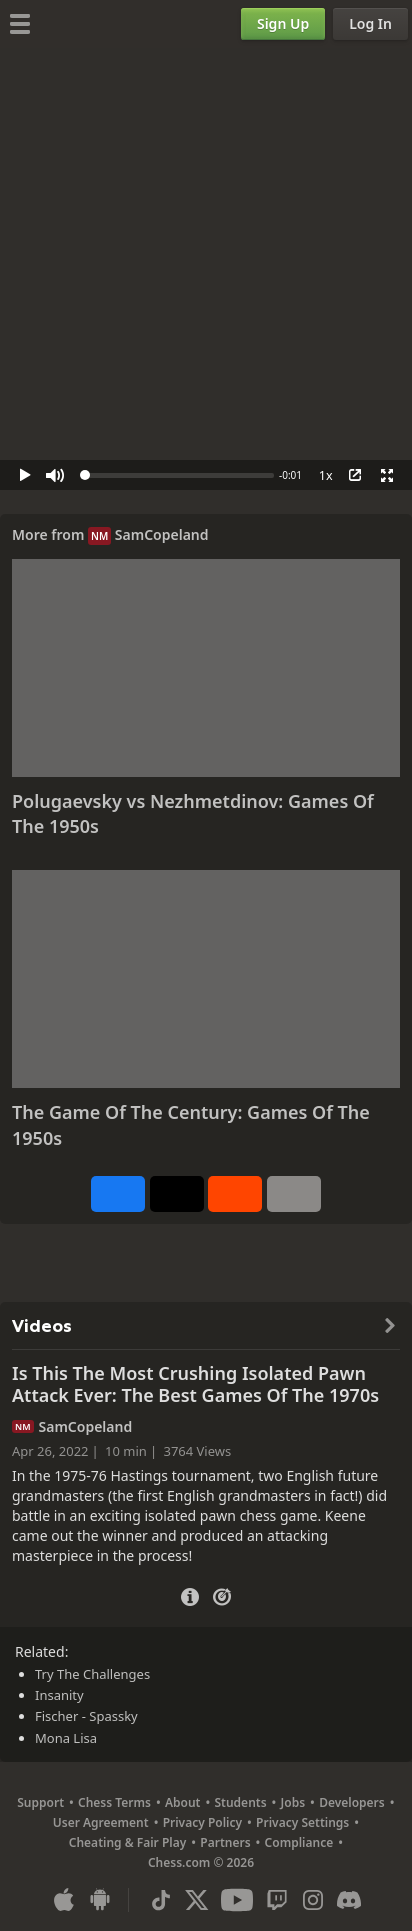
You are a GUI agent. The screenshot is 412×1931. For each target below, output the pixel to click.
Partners (225, 1842)
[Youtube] (237, 1900)
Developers (352, 1802)
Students (240, 1802)
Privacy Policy (202, 1822)
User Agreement (101, 1822)
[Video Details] (190, 1594)
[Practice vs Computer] (222, 1595)
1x (326, 475)
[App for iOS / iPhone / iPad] (64, 1900)
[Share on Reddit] (235, 1194)
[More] (294, 1194)
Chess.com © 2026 (201, 1862)
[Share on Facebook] (118, 1194)
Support (40, 1802)
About (183, 1802)
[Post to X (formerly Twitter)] (177, 1194)
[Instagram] (313, 1900)
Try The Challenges (92, 1674)
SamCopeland (162, 534)
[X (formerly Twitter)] (197, 1900)
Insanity (59, 1695)
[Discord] (349, 1900)
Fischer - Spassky (86, 1716)
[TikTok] (161, 1900)
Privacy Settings (302, 1822)
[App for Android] (100, 1900)
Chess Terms (114, 1802)
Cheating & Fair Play (128, 1842)
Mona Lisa (66, 1738)
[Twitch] (277, 1900)
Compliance (299, 1842)
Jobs (293, 1802)
